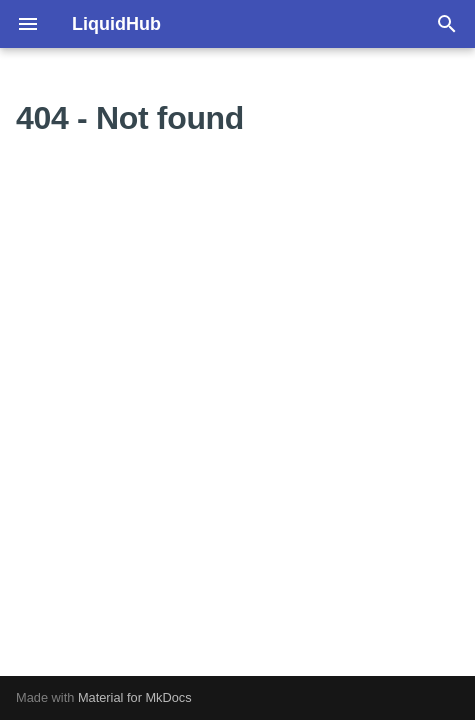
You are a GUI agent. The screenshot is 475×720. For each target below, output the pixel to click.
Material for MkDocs (135, 697)
